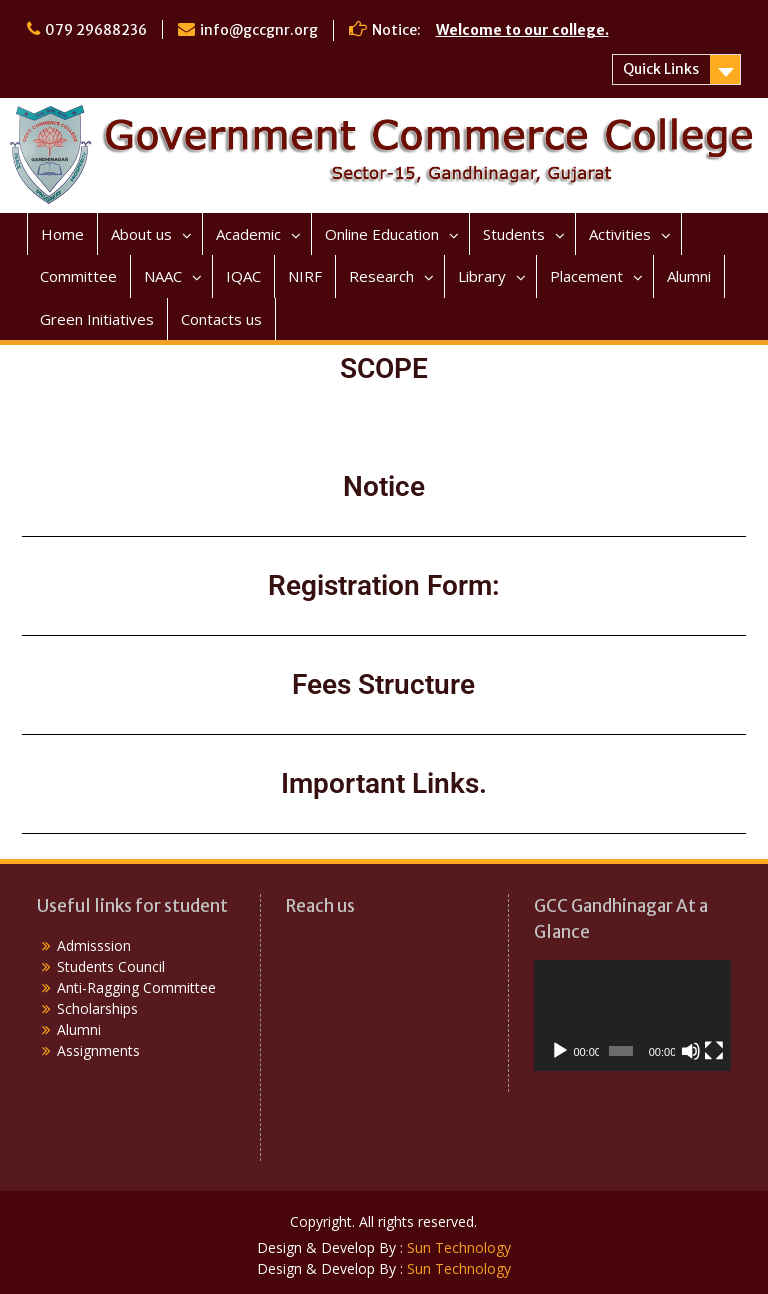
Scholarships (97, 1008)
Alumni (689, 276)
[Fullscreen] (714, 1051)
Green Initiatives (97, 319)
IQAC (243, 276)
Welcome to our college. (522, 30)
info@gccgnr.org (259, 30)
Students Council (111, 966)
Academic (248, 234)
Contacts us (221, 319)
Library (482, 276)
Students (514, 234)
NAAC (163, 276)
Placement (586, 276)
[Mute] (691, 1051)
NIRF (305, 276)
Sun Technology (459, 1247)
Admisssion (94, 945)
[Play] (560, 1051)
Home (62, 234)
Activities (620, 234)
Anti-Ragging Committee (136, 987)
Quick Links (661, 69)
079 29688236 (96, 30)
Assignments (98, 1050)
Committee (78, 276)
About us (141, 234)
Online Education (382, 234)
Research (381, 276)
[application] (632, 1015)
